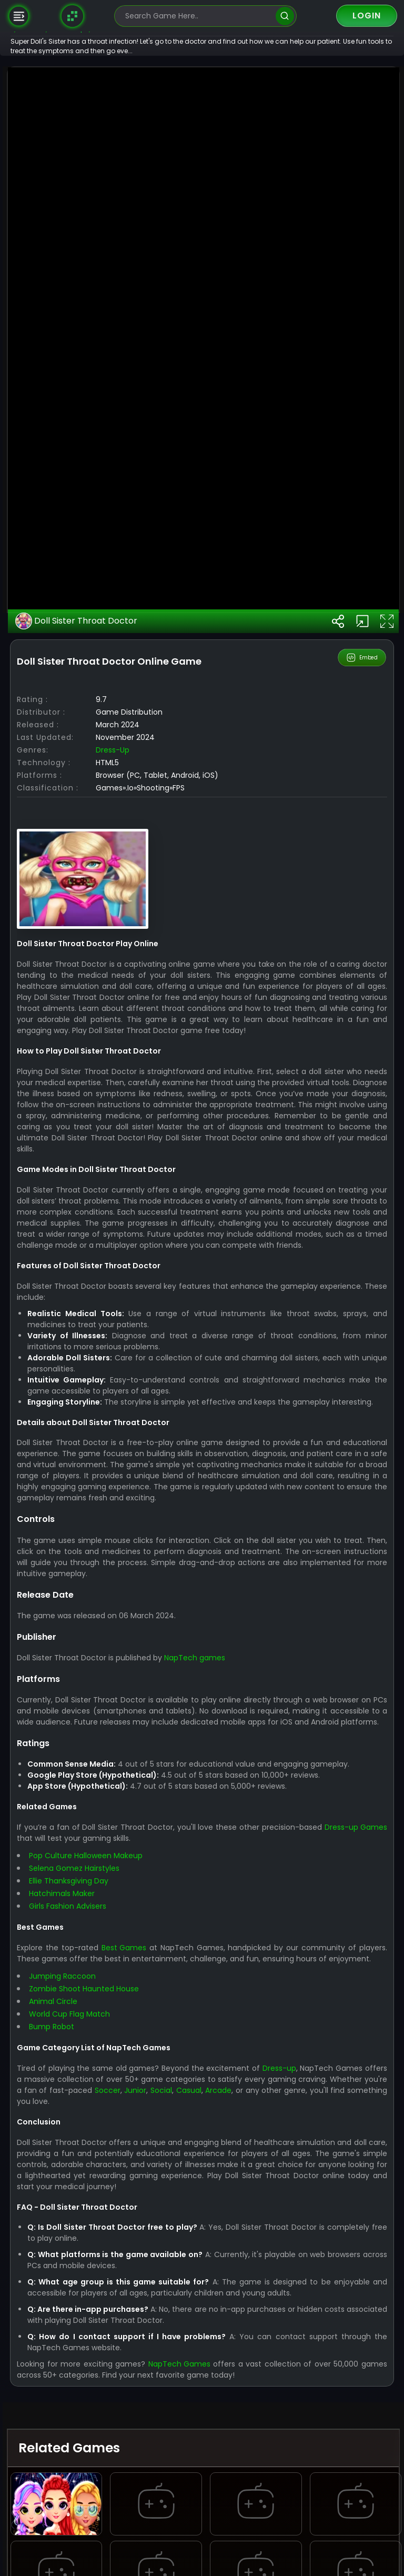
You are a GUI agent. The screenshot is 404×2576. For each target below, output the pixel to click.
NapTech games (228, 2470)
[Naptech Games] (72, 15)
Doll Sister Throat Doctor (110, 1389)
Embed (362, 1426)
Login (366, 15)
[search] (285, 16)
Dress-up (146, 1518)
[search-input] (198, 16)
